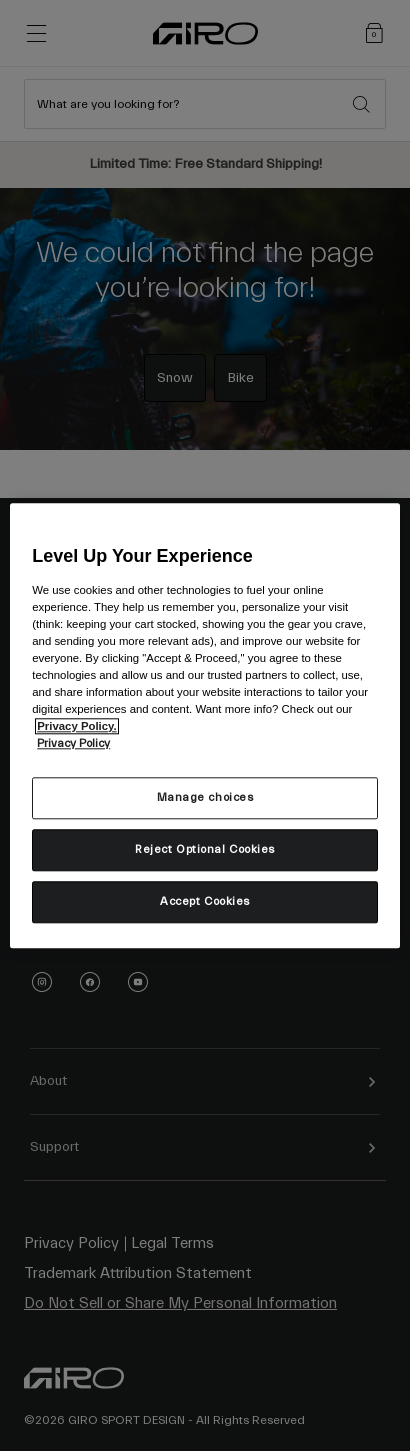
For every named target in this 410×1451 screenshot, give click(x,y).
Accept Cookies (205, 901)
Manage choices (205, 797)
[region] (205, 725)
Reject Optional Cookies (205, 849)
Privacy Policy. (76, 726)
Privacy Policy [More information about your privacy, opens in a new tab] (73, 743)
